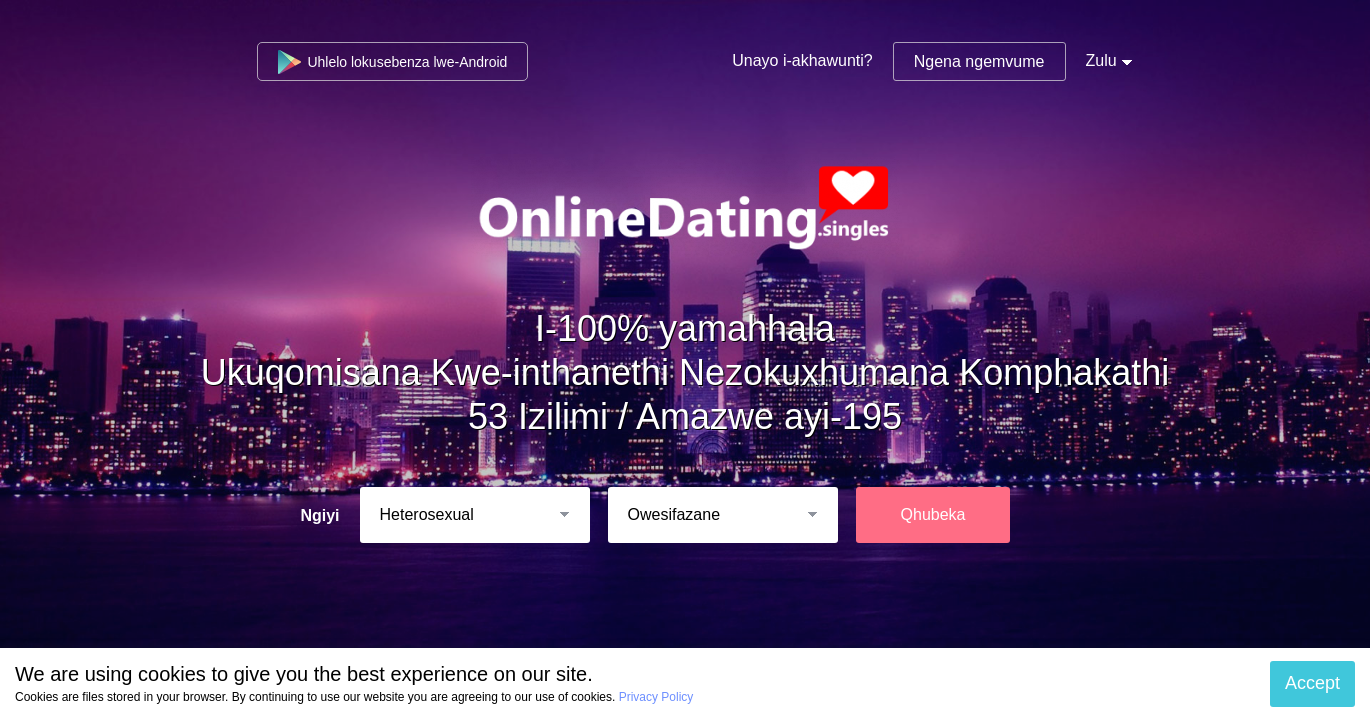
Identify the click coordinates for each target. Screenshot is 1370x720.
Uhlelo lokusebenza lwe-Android (393, 62)
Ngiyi (319, 515)
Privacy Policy (656, 697)
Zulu (1101, 60)
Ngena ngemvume (979, 61)
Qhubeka (933, 514)
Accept (1312, 683)
